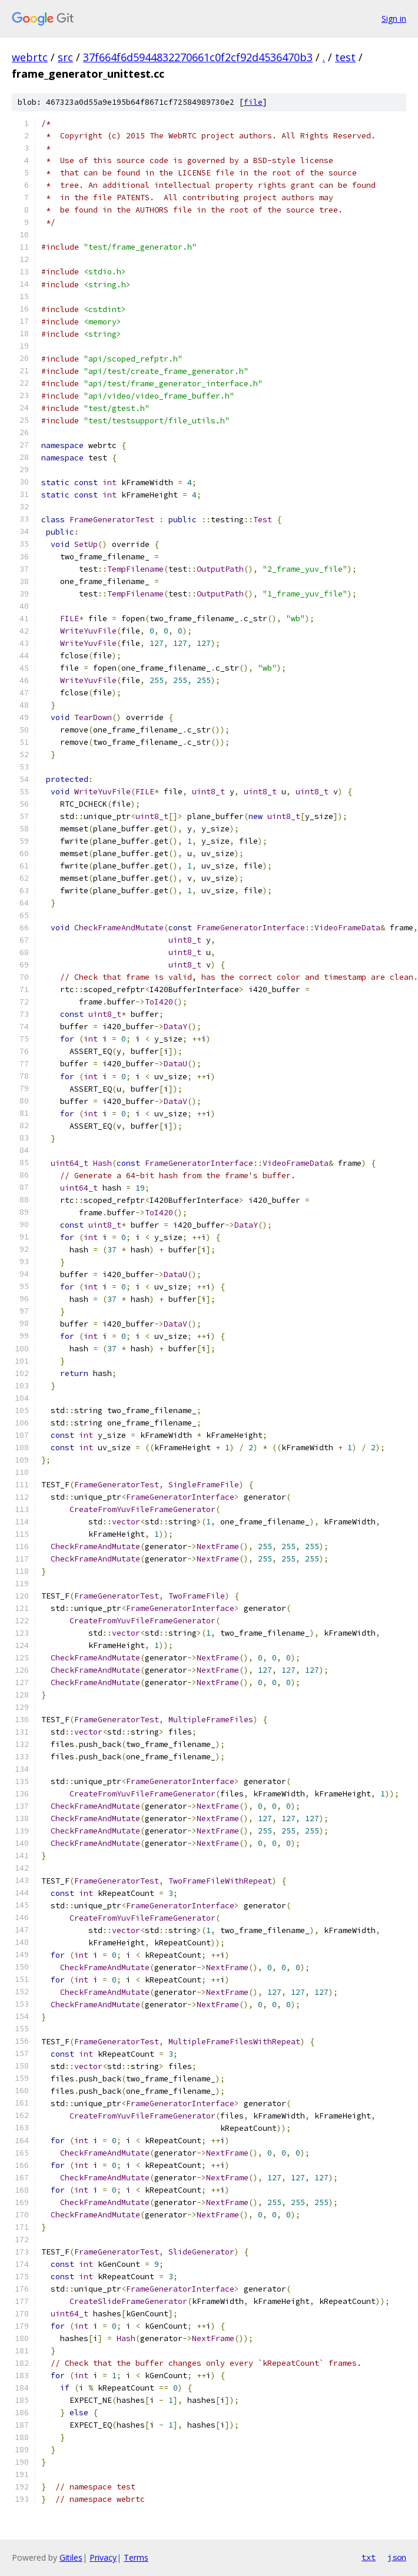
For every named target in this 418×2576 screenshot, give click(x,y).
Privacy (103, 2557)
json (396, 2557)
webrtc (30, 57)
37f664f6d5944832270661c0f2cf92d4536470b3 (198, 57)
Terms (136, 2557)
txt (368, 2557)
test (345, 57)
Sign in (393, 18)
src (65, 57)
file (253, 102)
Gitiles (70, 2557)
